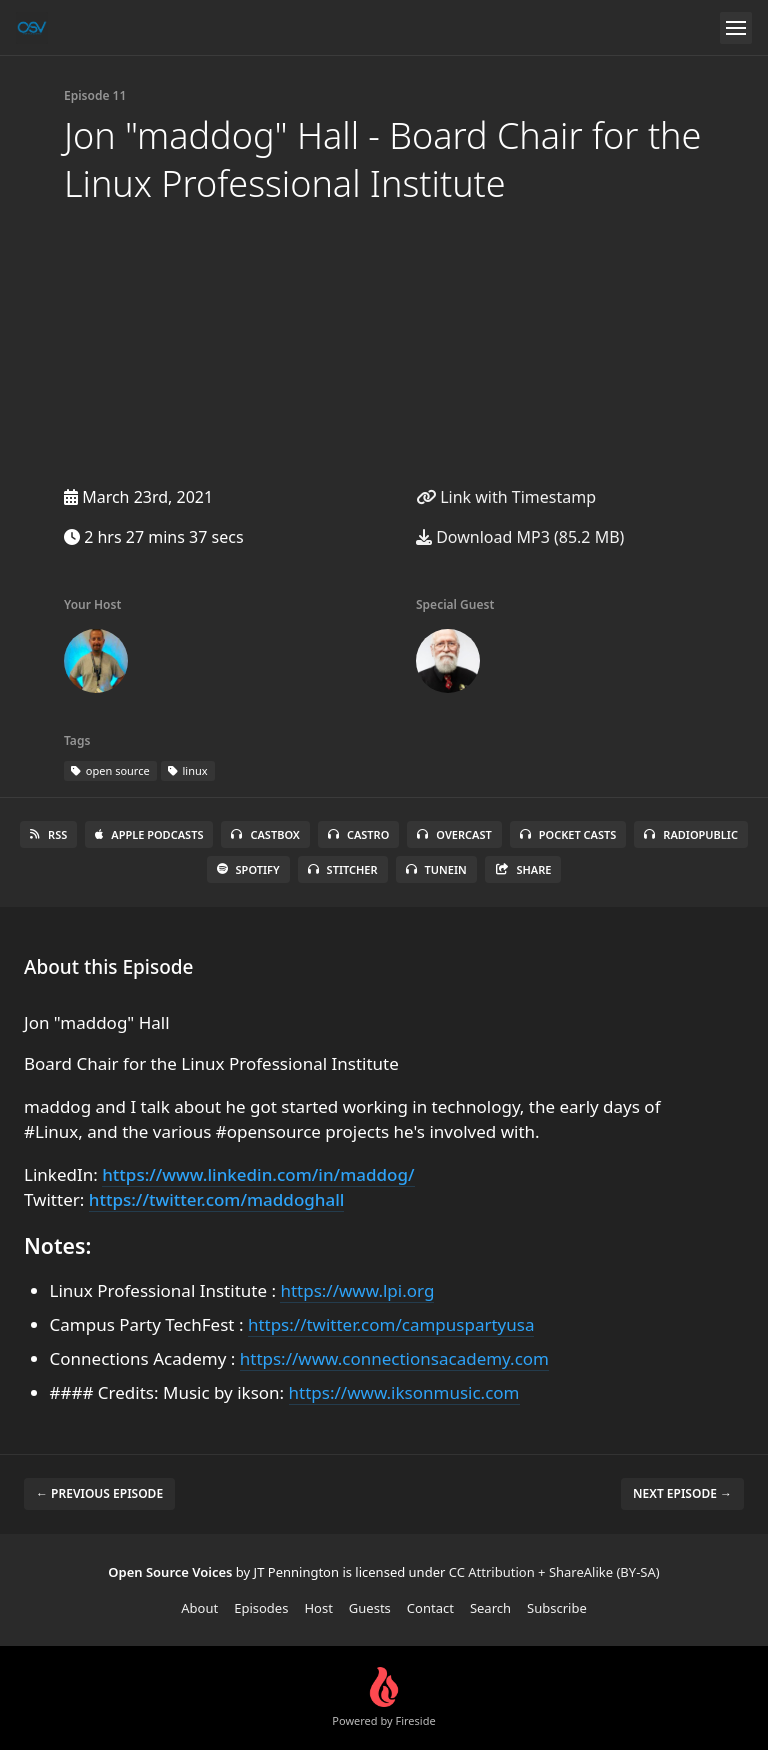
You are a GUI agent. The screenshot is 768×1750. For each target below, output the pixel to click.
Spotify (248, 869)
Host (318, 1608)
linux (188, 770)
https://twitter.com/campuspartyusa (391, 1324)
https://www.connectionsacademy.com (394, 1358)
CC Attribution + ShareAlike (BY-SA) (554, 1572)
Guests (370, 1608)
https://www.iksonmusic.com (404, 1392)
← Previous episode (99, 1493)
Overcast (454, 834)
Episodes (261, 1608)
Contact (430, 1608)
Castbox (265, 834)
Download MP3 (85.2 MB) (520, 537)
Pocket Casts (568, 834)
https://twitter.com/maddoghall (217, 1199)
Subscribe (557, 1608)
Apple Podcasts (149, 834)
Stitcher (343, 869)
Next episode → (682, 1493)
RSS (48, 834)
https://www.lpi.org (357, 1290)
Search (490, 1608)
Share (523, 869)
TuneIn (436, 869)
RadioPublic (691, 834)
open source (110, 770)
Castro (358, 834)
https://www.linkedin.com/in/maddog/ (258, 1174)
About (199, 1608)
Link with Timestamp (506, 497)
